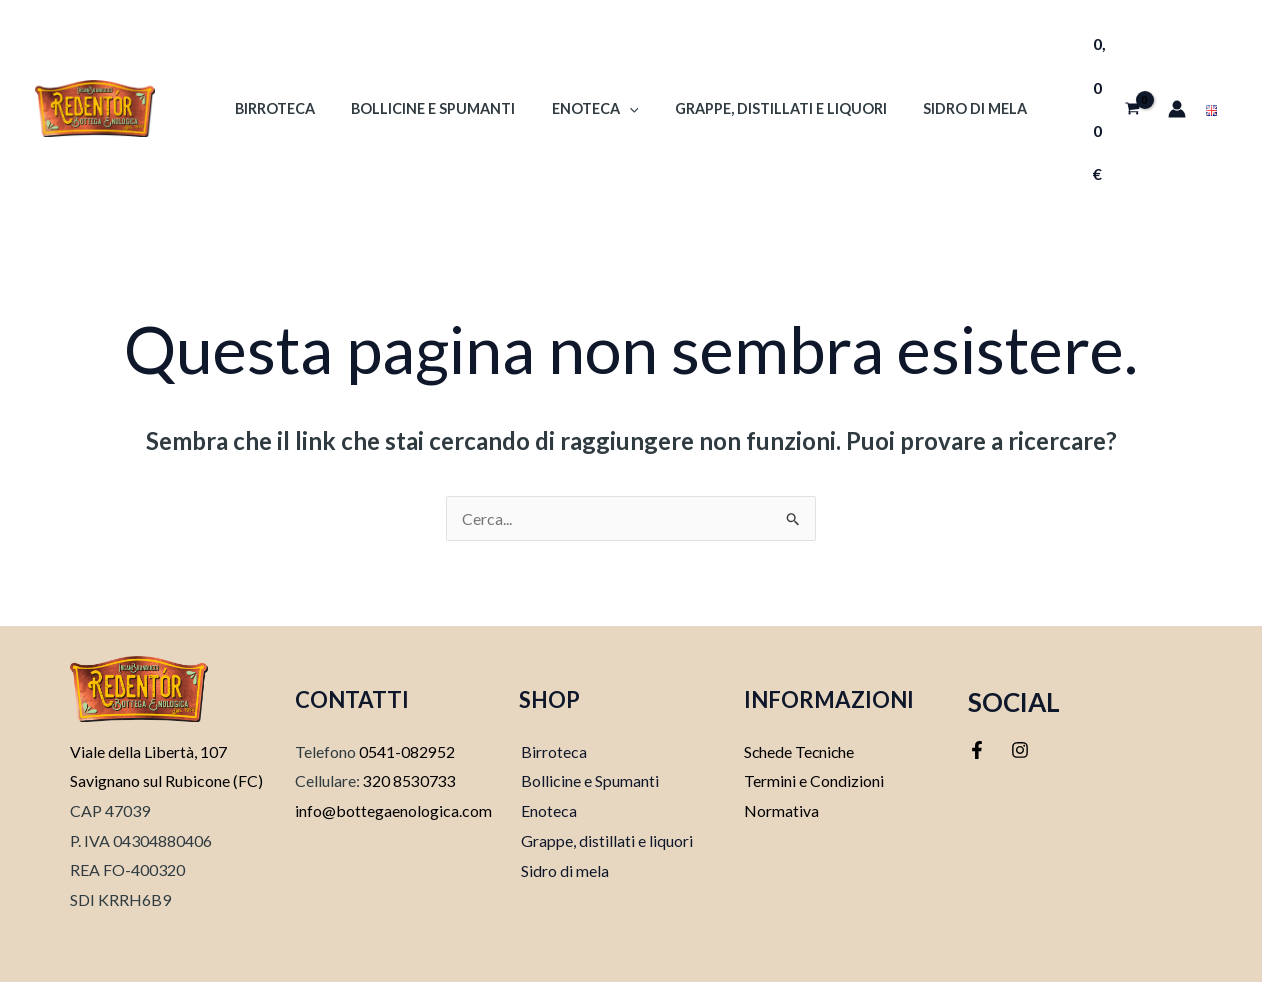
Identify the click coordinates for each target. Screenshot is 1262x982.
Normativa (781, 724)
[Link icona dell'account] (1174, 66)
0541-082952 (407, 664)
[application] (629, 65)
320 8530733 (408, 694)
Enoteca (595, 65)
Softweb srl (672, 933)
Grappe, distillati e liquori (605, 753)
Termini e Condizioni (814, 694)
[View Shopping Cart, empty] (1105, 65)
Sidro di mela (960, 65)
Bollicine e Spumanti (441, 65)
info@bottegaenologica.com (393, 724)
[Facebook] (977, 664)
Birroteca (290, 65)
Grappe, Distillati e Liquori (773, 65)
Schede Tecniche (800, 664)
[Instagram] (1020, 664)
